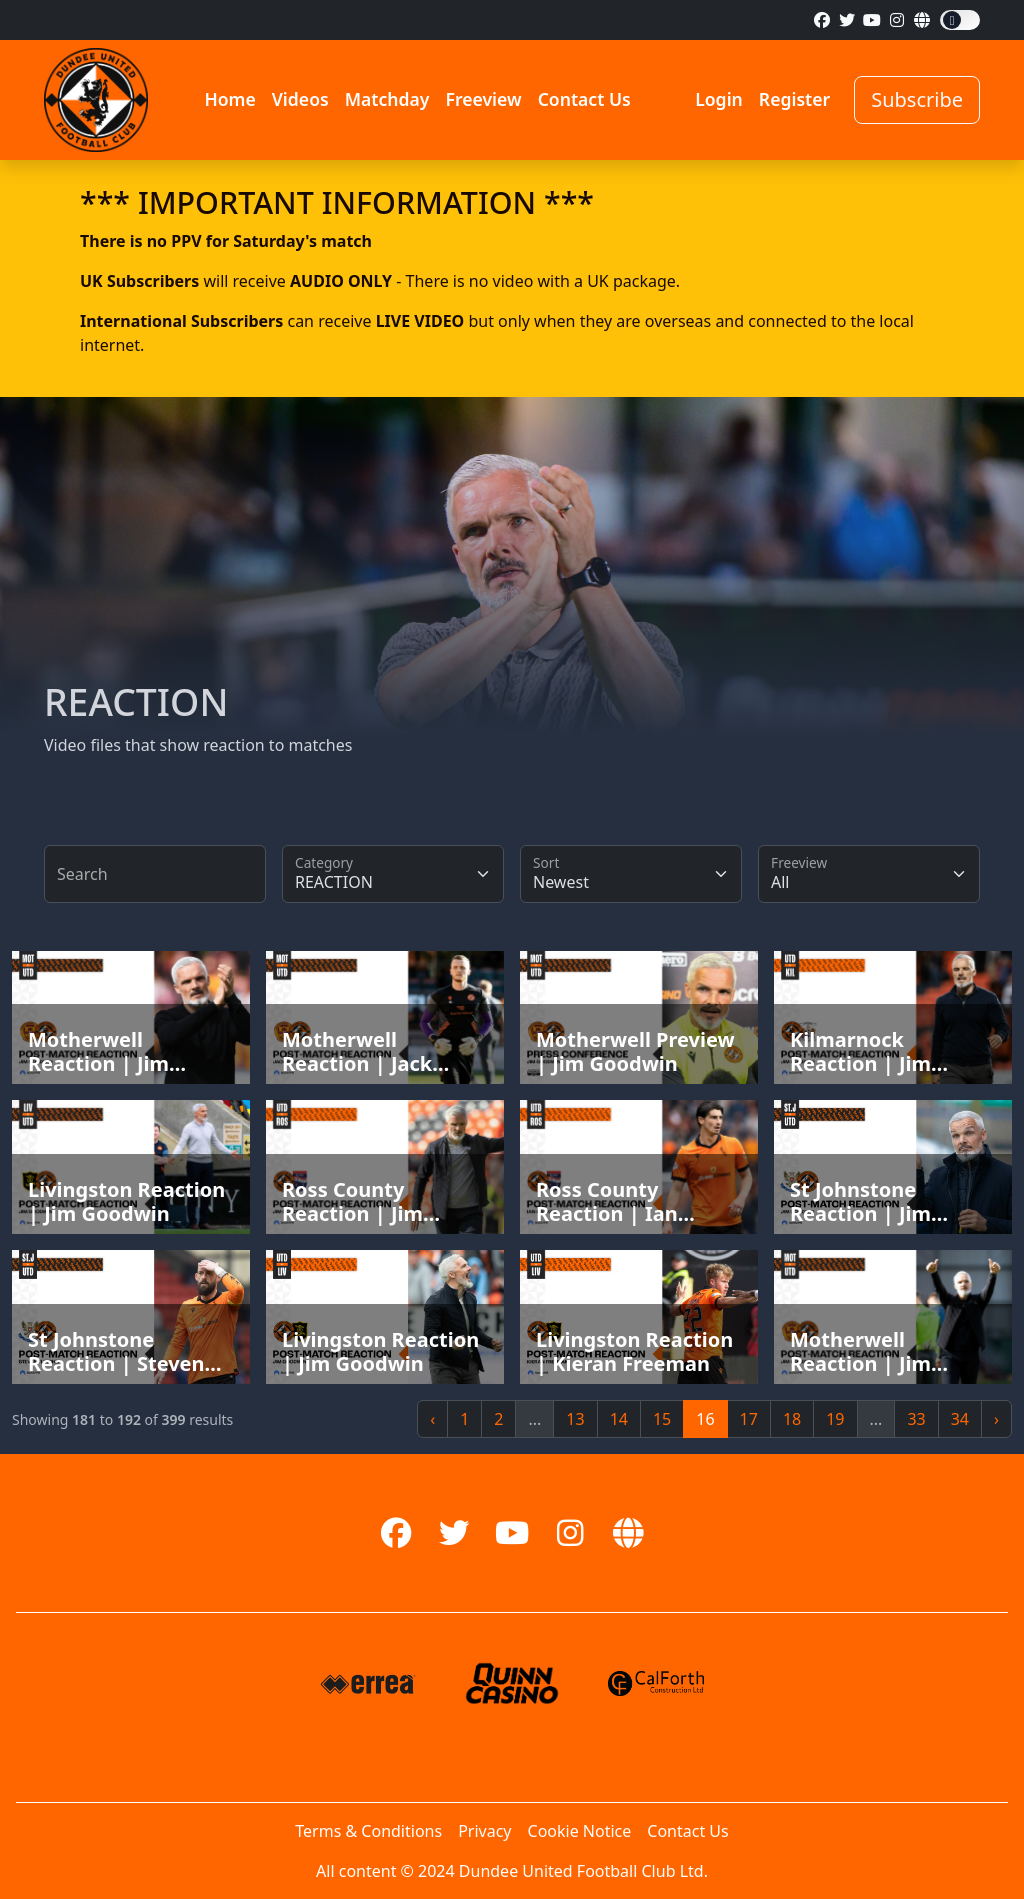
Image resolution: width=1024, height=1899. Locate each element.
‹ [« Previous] (432, 1419)
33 (916, 1419)
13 (575, 1419)
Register (794, 99)
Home (229, 99)
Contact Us (584, 99)
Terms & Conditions (368, 1831)
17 (749, 1419)
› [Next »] (996, 1419)
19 (835, 1419)
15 (662, 1419)
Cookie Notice (580, 1831)
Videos (300, 99)
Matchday (387, 99)
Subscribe (917, 99)
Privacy (484, 1831)
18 (792, 1419)
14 (619, 1419)
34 (960, 1419)
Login (719, 99)
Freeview (483, 99)
